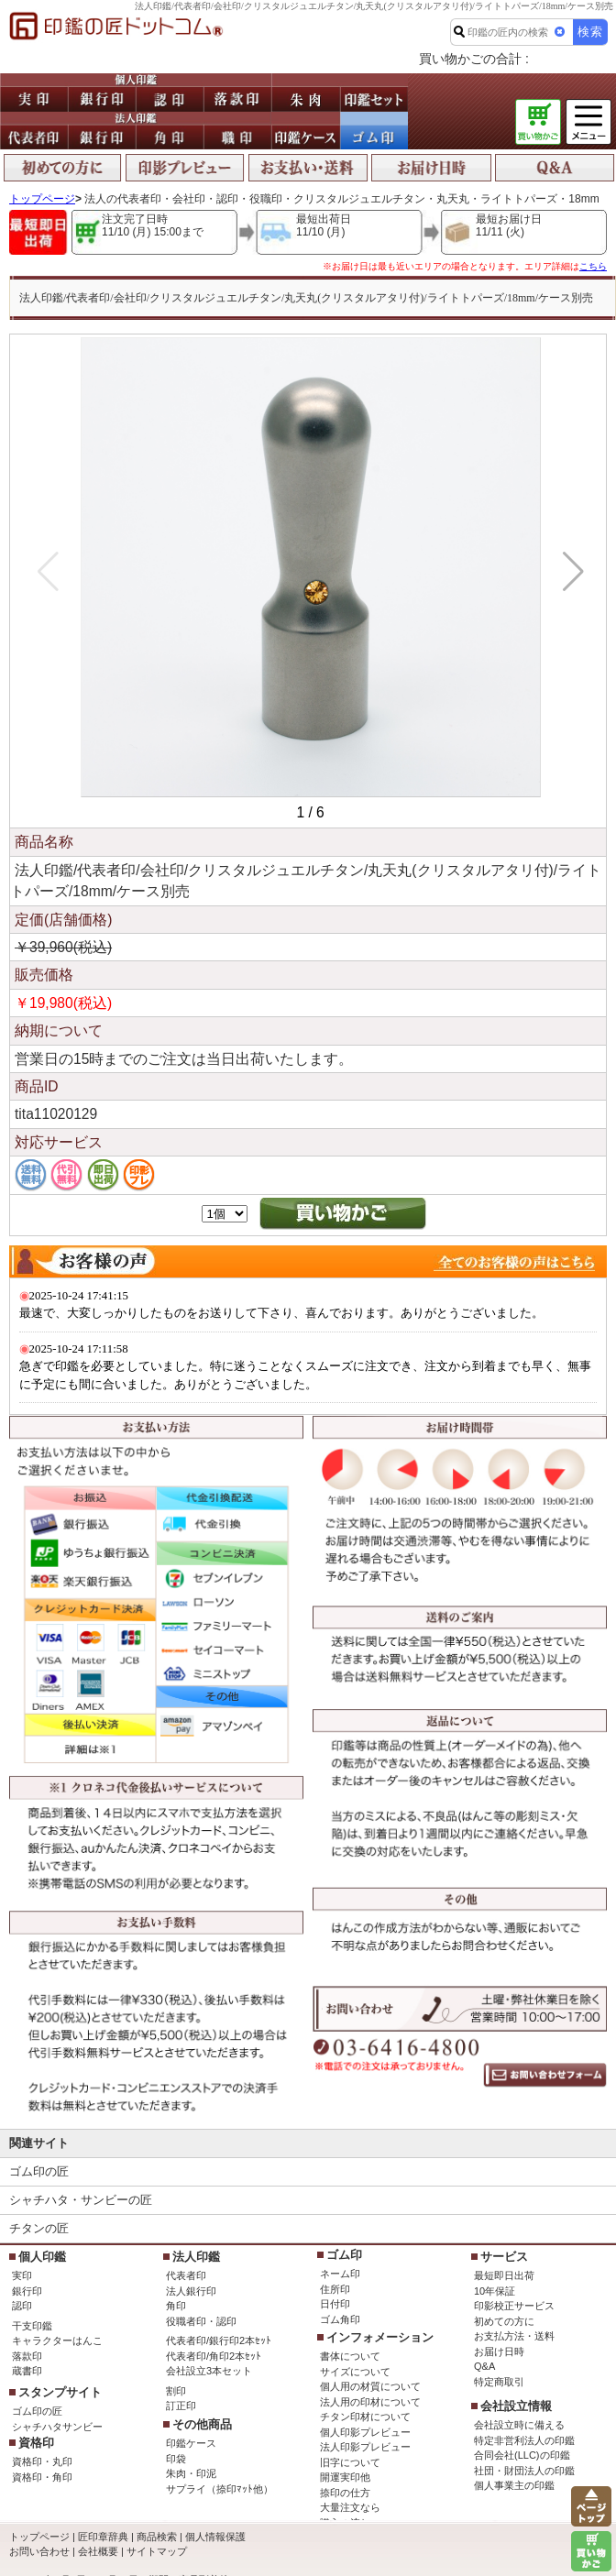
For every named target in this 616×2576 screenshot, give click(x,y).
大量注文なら (350, 2507)
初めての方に (504, 2321)
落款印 (27, 2356)
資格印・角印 (42, 2477)
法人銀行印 (191, 2291)
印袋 (176, 2458)
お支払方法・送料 (514, 2335)
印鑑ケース (191, 2443)
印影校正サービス (514, 2305)
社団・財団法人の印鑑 (524, 2470)
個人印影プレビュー (365, 2432)
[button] (570, 572)
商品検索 (157, 2536)
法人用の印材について (370, 2401)
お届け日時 (499, 2351)
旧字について (350, 2462)
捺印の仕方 (345, 2492)
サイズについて (355, 2371)
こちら (593, 266)
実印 (22, 2275)
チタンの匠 (39, 2228)
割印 (176, 2390)
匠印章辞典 (103, 2536)
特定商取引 (499, 2381)
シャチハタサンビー (57, 2426)
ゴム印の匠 (39, 2171)
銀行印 (27, 2291)
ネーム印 (340, 2273)
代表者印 (186, 2275)
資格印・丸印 (42, 2461)
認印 (22, 2305)
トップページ (42, 198)
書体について (350, 2356)
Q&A (484, 2366)
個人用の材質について (370, 2386)
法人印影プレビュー (365, 2446)
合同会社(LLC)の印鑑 (522, 2455)
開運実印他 (345, 2477)
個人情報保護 (215, 2536)
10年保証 (494, 2291)
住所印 (335, 2289)
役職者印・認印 (201, 2321)
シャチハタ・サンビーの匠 (80, 2200)
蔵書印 (27, 2370)
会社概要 (98, 2551)
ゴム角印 (340, 2319)
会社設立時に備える (519, 2424)
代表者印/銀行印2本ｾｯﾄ (218, 2340)
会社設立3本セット (209, 2370)
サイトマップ (156, 2551)
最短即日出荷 (504, 2275)
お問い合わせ (39, 2551)
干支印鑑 (32, 2325)
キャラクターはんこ (57, 2340)
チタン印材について (365, 2416)
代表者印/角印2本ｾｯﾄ (213, 2356)
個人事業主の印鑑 (514, 2485)
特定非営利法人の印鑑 (524, 2440)
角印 (176, 2305)
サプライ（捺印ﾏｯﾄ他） (219, 2488)
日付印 (335, 2303)
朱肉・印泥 (191, 2473)
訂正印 (181, 2405)
